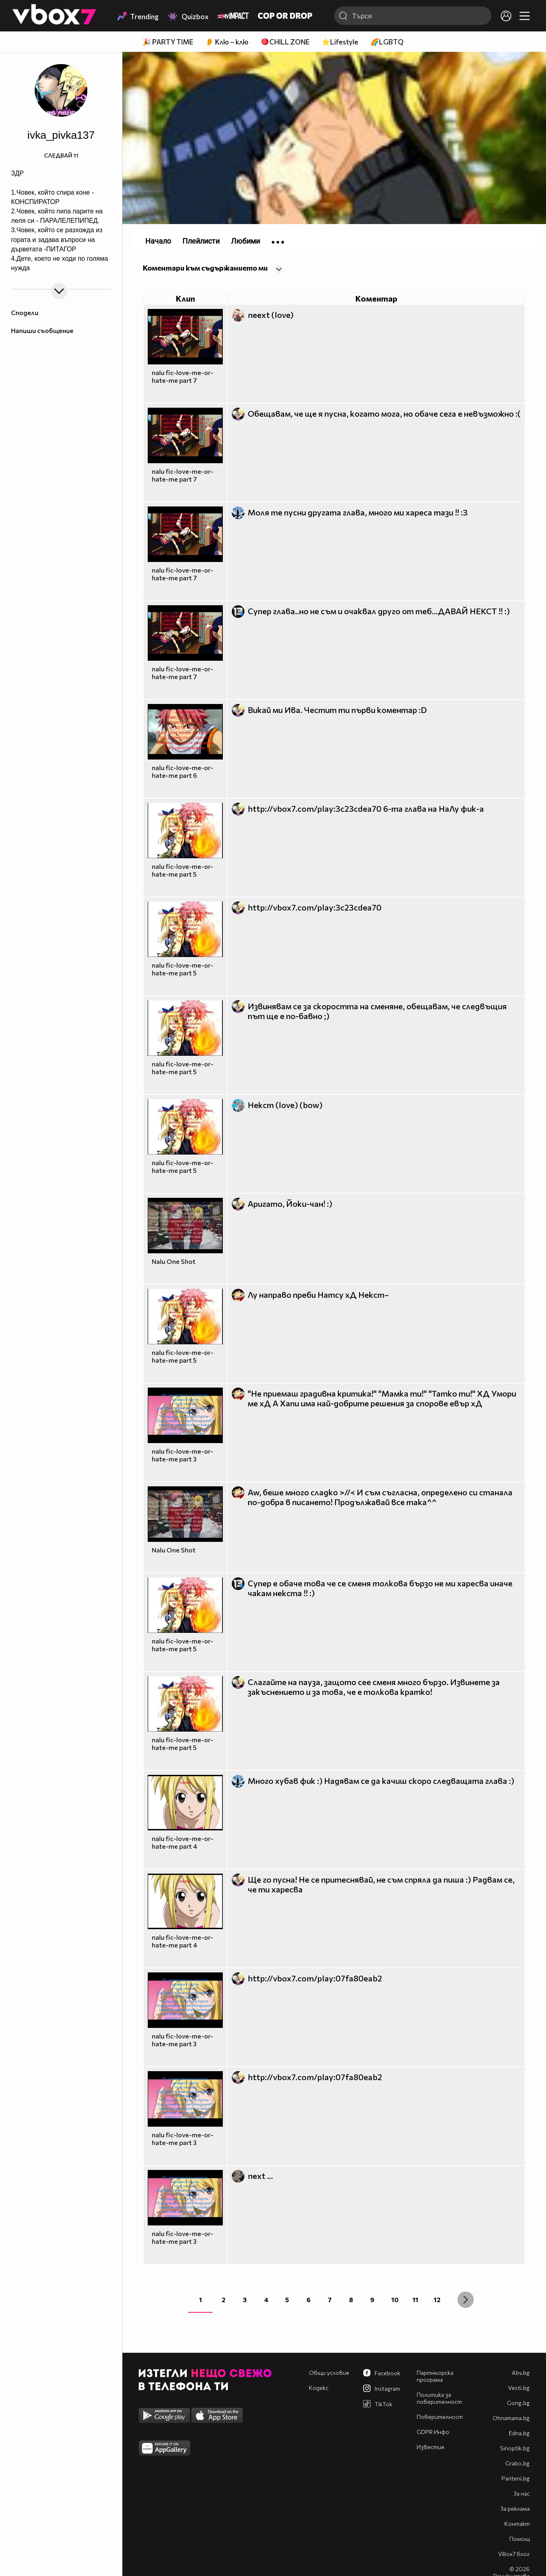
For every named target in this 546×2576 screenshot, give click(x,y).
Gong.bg (518, 2402)
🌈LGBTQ (387, 42)
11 (415, 2299)
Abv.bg (521, 2372)
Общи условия (329, 2372)
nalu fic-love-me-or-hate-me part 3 (182, 1455)
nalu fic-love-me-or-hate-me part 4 (182, 1842)
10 (395, 2299)
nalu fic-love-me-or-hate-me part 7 (182, 376)
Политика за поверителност (439, 2398)
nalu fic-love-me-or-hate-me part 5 (182, 870)
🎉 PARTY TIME (167, 42)
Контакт (517, 2523)
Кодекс (318, 2387)
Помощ (519, 2538)
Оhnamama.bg (511, 2417)
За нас (521, 2493)
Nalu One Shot (173, 1261)
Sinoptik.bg (515, 2448)
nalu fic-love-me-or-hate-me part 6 (182, 771)
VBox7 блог (514, 2553)
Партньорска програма (435, 2376)
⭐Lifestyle (340, 42)
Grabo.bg (517, 2463)
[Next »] (465, 2300)
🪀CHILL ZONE (285, 42)
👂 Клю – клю (227, 42)
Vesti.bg (519, 2387)
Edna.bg (519, 2432)
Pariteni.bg (516, 2478)
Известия (430, 2446)
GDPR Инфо (433, 2431)
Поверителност (440, 2416)
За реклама (515, 2508)
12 (437, 2299)
